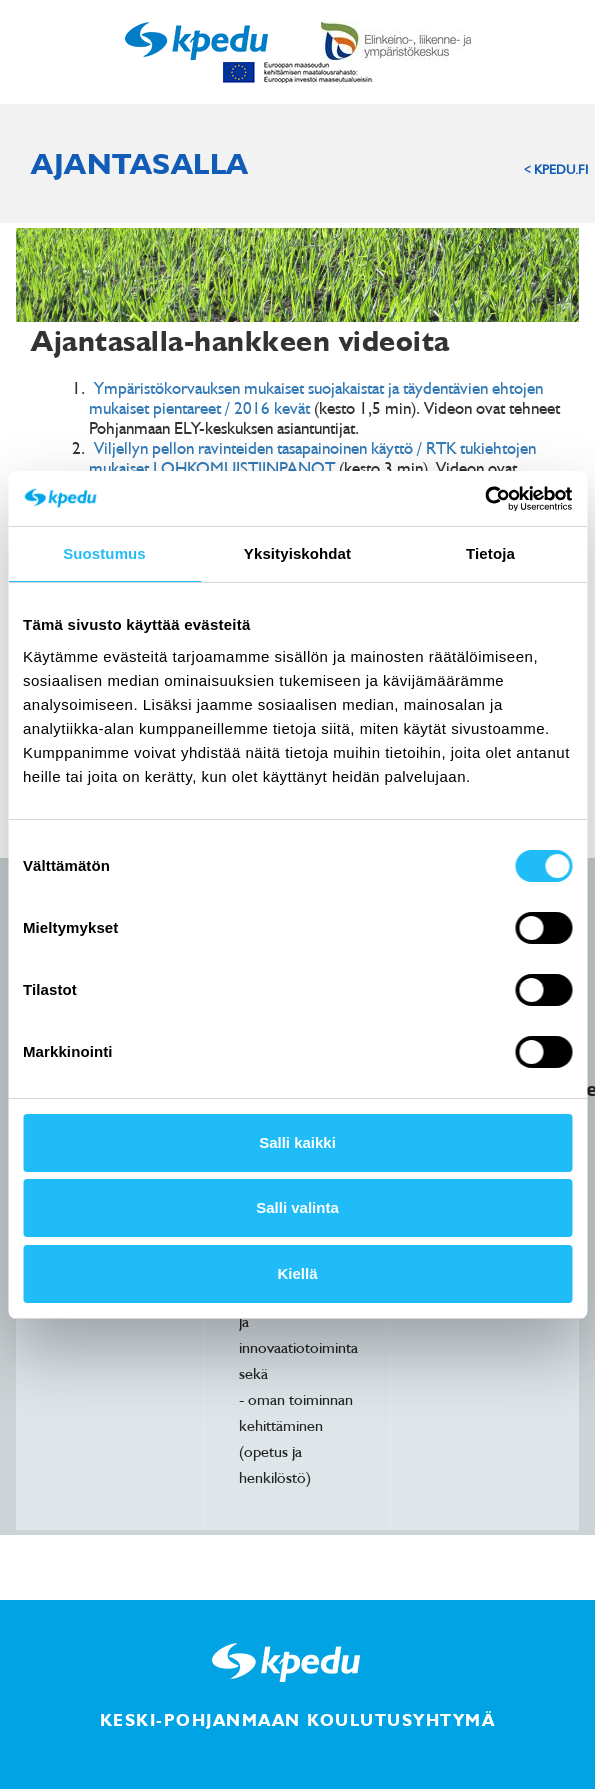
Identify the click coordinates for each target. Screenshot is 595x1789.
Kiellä (297, 1273)
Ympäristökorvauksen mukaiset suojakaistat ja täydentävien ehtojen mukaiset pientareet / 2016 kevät (316, 397)
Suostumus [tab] (104, 553)
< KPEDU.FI (556, 169)
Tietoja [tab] (490, 553)
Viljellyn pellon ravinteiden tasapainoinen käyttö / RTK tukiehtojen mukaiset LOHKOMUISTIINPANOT (312, 457)
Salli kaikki (297, 1142)
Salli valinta (297, 1207)
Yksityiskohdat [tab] (297, 553)
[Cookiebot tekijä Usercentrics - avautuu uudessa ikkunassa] (484, 499)
